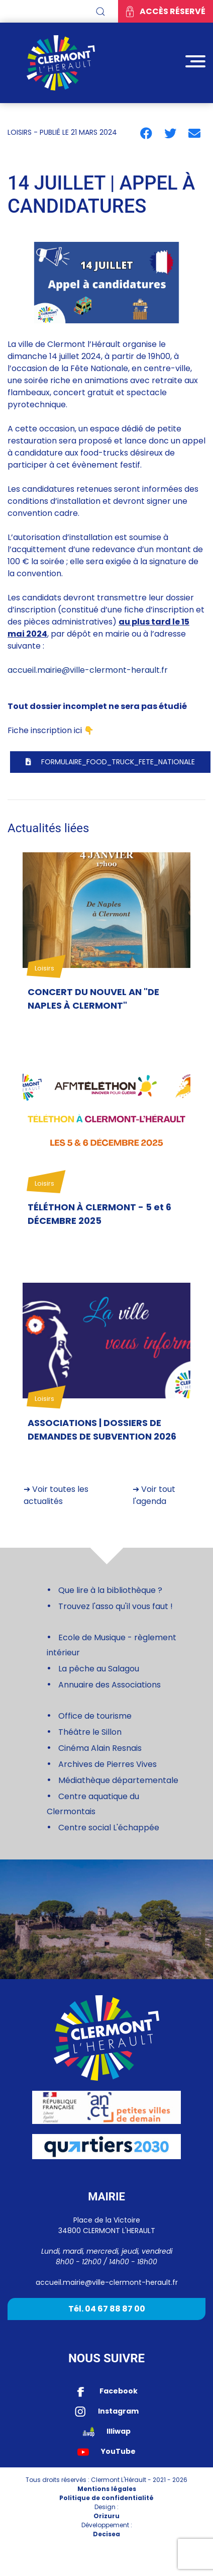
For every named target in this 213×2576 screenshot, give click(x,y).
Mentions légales (106, 2488)
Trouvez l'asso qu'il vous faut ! (115, 1606)
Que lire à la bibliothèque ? (109, 1590)
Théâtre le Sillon (90, 1732)
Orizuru (106, 2516)
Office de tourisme (95, 1716)
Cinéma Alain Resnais (100, 1748)
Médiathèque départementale (118, 1780)
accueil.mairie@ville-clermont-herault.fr (88, 670)
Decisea (106, 2534)
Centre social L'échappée (108, 1827)
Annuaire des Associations (109, 1685)
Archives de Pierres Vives (107, 1764)
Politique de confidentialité (106, 2498)
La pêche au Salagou (98, 1668)
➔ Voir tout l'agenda (154, 1495)
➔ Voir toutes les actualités (56, 1495)
